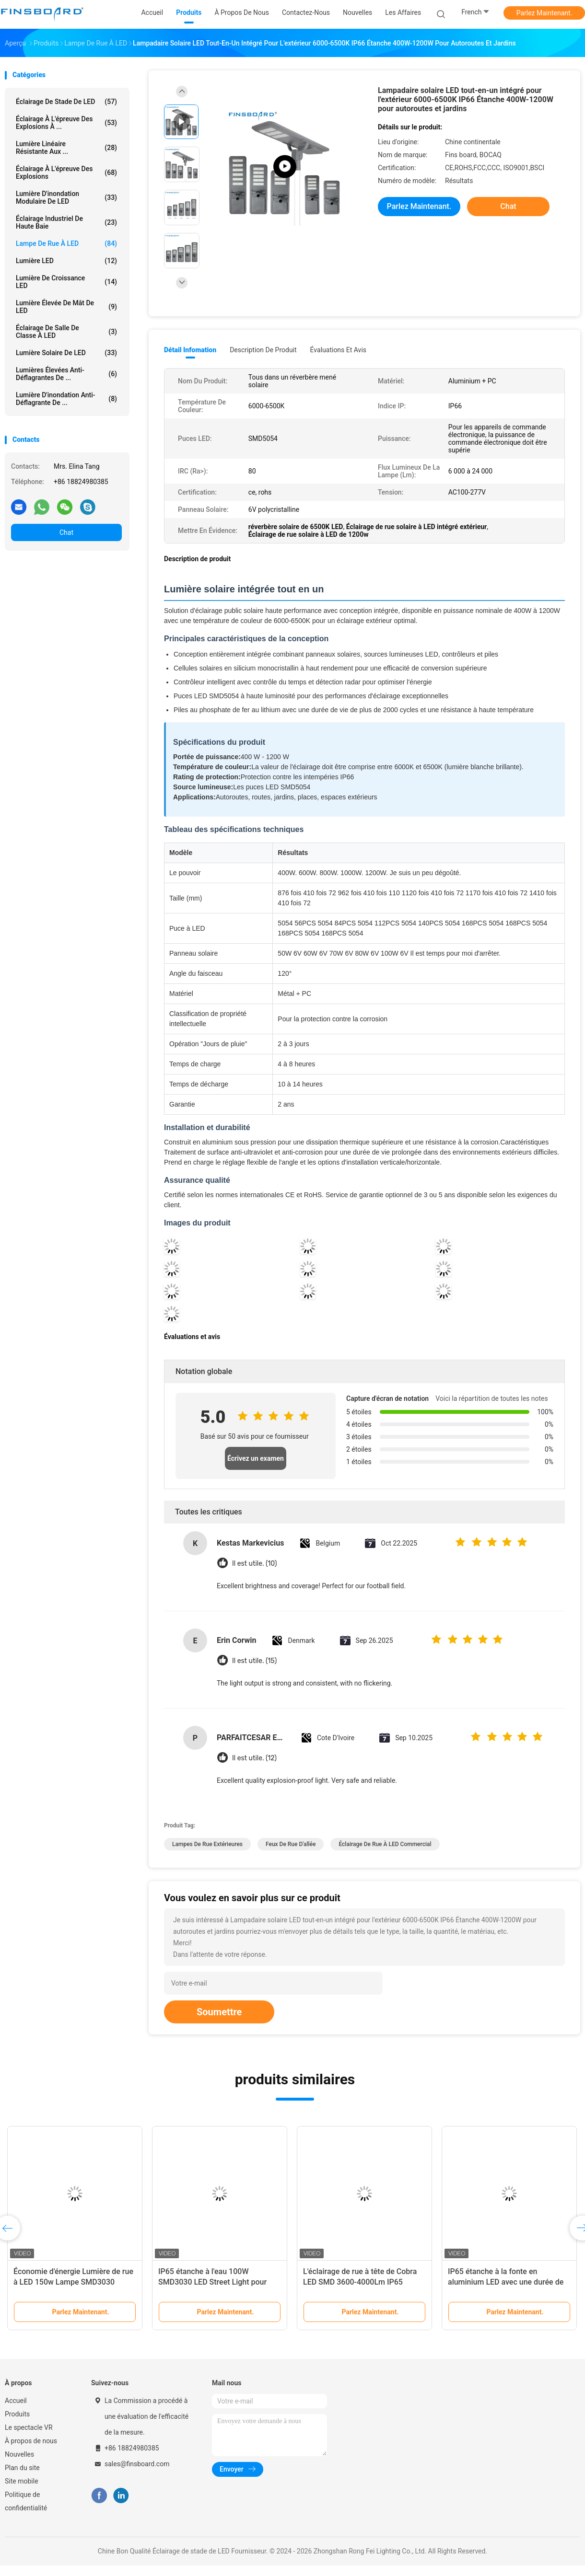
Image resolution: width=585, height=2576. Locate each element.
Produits (17, 2414)
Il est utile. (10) (254, 1563)
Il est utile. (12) (254, 1758)
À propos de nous (31, 2441)
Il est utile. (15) (254, 1661)
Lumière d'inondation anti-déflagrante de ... (66, 398)
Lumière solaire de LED (66, 353)
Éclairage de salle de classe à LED (66, 331)
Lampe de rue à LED (66, 243)
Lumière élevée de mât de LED (66, 306)
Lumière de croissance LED (66, 281)
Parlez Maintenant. (544, 13)
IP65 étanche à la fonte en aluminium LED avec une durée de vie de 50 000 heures (505, 2282)
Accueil (16, 2400)
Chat (66, 532)
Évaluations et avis (338, 350)
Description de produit (263, 350)
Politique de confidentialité (26, 2501)
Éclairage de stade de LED (66, 101)
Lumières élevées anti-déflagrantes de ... (66, 373)
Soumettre (219, 2012)
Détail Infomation (190, 350)
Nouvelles (19, 2454)
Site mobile (21, 2481)
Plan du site (22, 2468)
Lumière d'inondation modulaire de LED (66, 197)
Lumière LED (66, 261)
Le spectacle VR (29, 2427)
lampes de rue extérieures (207, 1844)
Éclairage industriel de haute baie (66, 222)
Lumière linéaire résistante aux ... (66, 147)
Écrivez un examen (255, 1458)
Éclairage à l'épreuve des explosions (66, 172)
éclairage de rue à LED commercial (385, 1844)
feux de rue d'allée (291, 1844)
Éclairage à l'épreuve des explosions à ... (66, 122)
